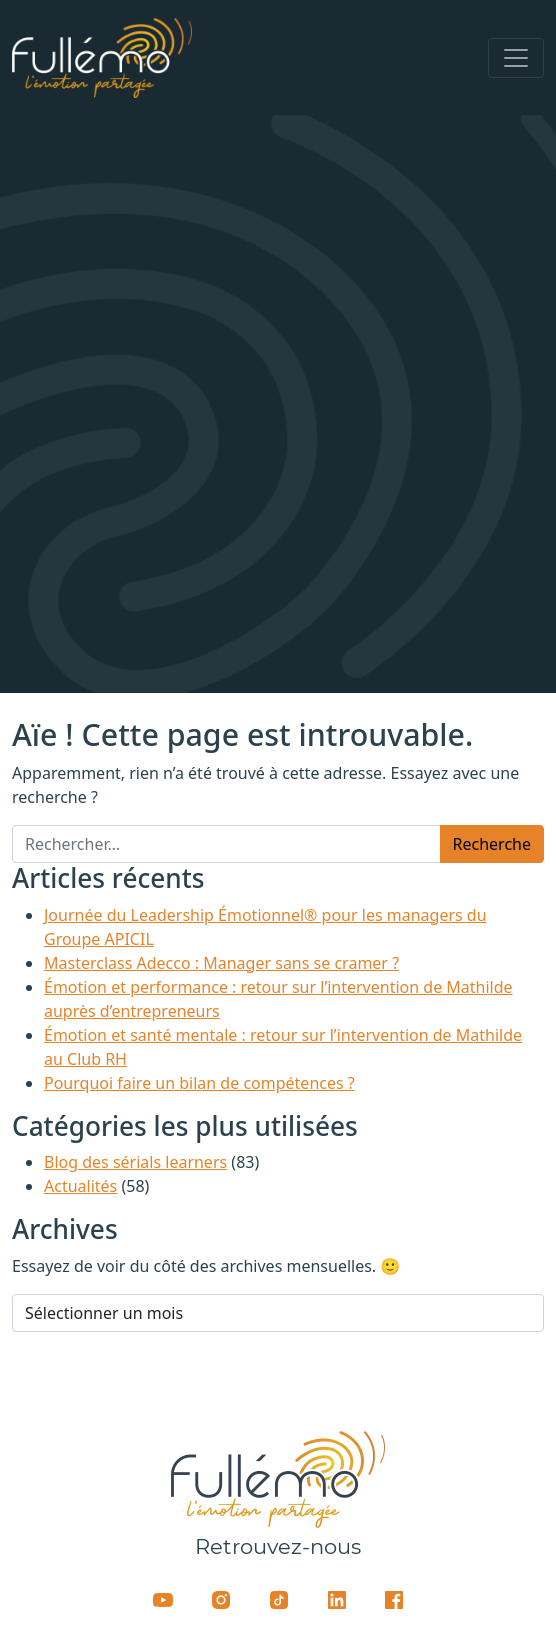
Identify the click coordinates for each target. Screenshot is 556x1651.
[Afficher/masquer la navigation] (516, 58)
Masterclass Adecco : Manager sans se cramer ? (221, 963)
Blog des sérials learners (135, 1162)
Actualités (80, 1186)
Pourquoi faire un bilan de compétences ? (199, 1083)
